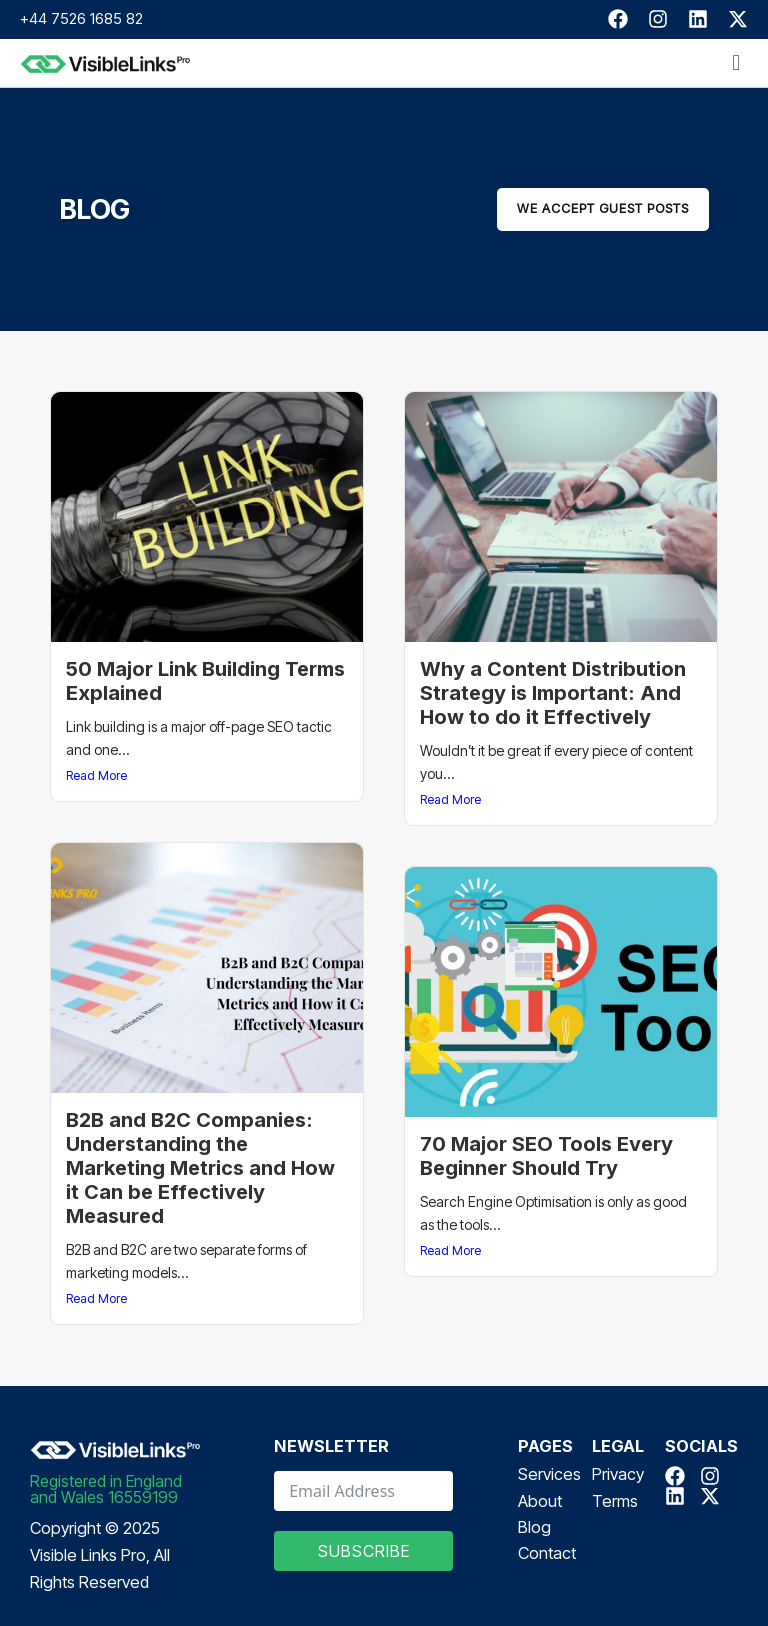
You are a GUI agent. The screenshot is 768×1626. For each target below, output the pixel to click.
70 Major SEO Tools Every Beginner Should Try (546, 1156)
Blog (534, 1527)
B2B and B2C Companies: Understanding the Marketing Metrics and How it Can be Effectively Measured (200, 1168)
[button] (736, 63)
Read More (96, 775)
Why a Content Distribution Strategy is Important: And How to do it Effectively (553, 693)
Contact (547, 1553)
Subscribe (364, 1551)
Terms (615, 1501)
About (540, 1501)
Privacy (618, 1474)
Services (549, 1474)
